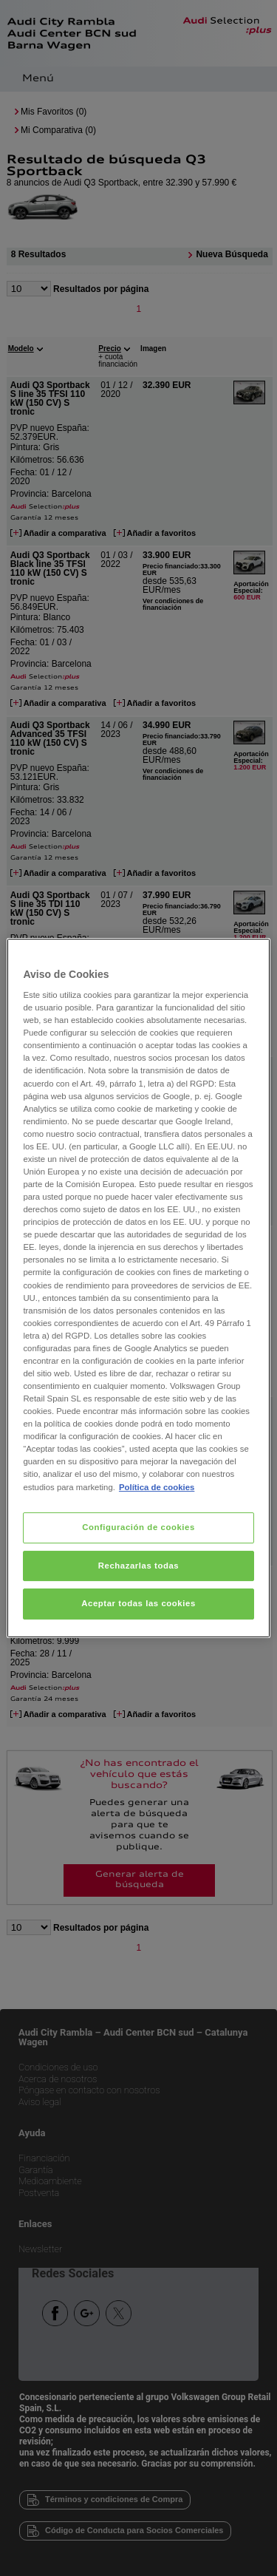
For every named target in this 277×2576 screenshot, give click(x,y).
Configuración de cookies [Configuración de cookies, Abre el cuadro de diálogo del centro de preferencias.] (138, 1527)
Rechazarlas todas (138, 1565)
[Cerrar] (249, 955)
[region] (138, 1288)
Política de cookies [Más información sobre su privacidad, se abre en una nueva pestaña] (156, 1487)
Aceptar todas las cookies (138, 1604)
